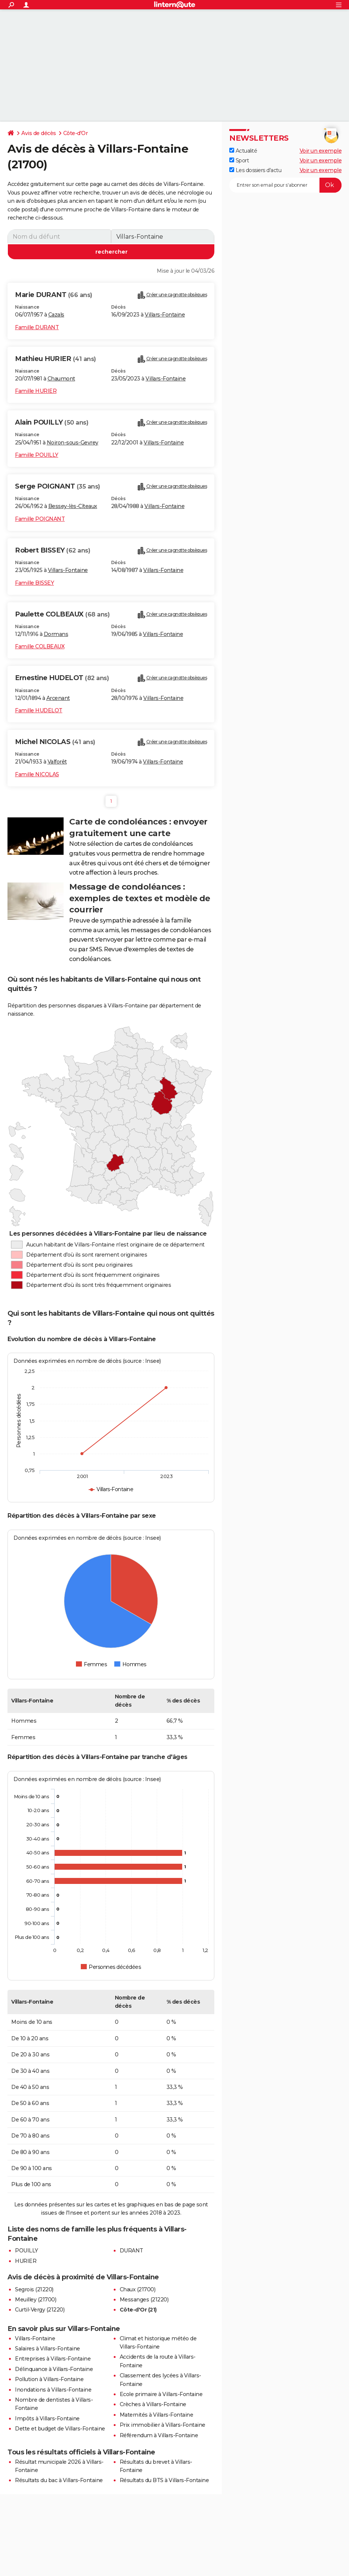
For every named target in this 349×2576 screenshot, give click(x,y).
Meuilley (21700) (35, 2299)
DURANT (131, 2250)
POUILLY (26, 2250)
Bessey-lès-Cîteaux (72, 506)
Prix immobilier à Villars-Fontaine (162, 2424)
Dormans (56, 634)
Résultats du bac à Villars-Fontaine (59, 2480)
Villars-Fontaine (165, 314)
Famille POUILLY (36, 455)
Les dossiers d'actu (255, 170)
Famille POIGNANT (40, 518)
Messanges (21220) (144, 2299)
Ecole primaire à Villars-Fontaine (161, 2394)
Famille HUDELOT (38, 710)
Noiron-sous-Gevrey (72, 442)
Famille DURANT (37, 327)
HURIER (25, 2261)
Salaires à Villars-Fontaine (47, 2348)
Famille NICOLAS (37, 774)
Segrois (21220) (34, 2289)
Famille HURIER (35, 391)
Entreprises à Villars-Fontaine (53, 2358)
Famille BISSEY (34, 582)
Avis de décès (38, 133)
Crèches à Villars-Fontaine (153, 2404)
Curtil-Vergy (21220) (39, 2309)
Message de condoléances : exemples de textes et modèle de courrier (139, 898)
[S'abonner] (285, 185)
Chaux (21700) (138, 2289)
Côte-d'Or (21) (138, 2309)
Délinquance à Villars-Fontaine (54, 2369)
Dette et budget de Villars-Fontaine (60, 2428)
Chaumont (61, 378)
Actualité (243, 150)
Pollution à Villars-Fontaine (49, 2379)
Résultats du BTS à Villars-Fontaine (164, 2480)
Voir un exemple (321, 150)
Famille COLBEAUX (39, 646)
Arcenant (58, 698)
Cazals (56, 314)
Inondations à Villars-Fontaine (53, 2389)
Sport (239, 160)
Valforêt (57, 761)
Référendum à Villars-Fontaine (159, 2435)
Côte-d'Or (75, 133)
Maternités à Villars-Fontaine (156, 2414)
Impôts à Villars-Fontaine (47, 2418)
